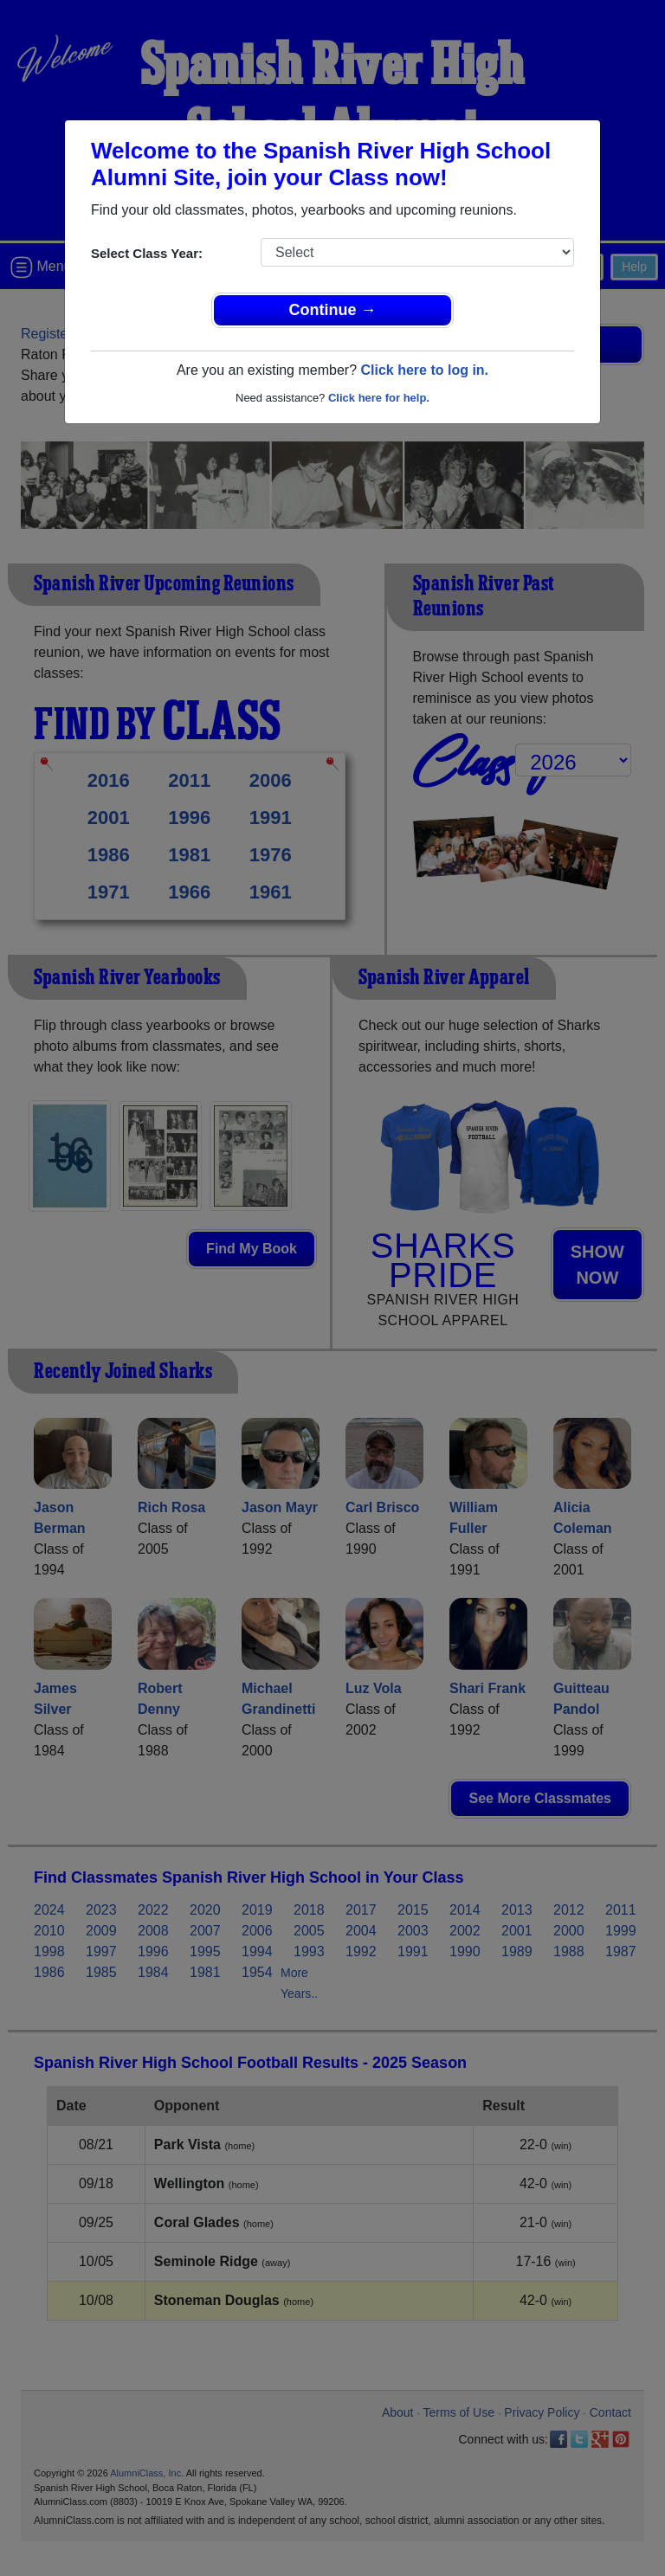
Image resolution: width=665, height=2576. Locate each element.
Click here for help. (378, 397)
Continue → (333, 310)
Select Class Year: (147, 253)
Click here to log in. (424, 370)
